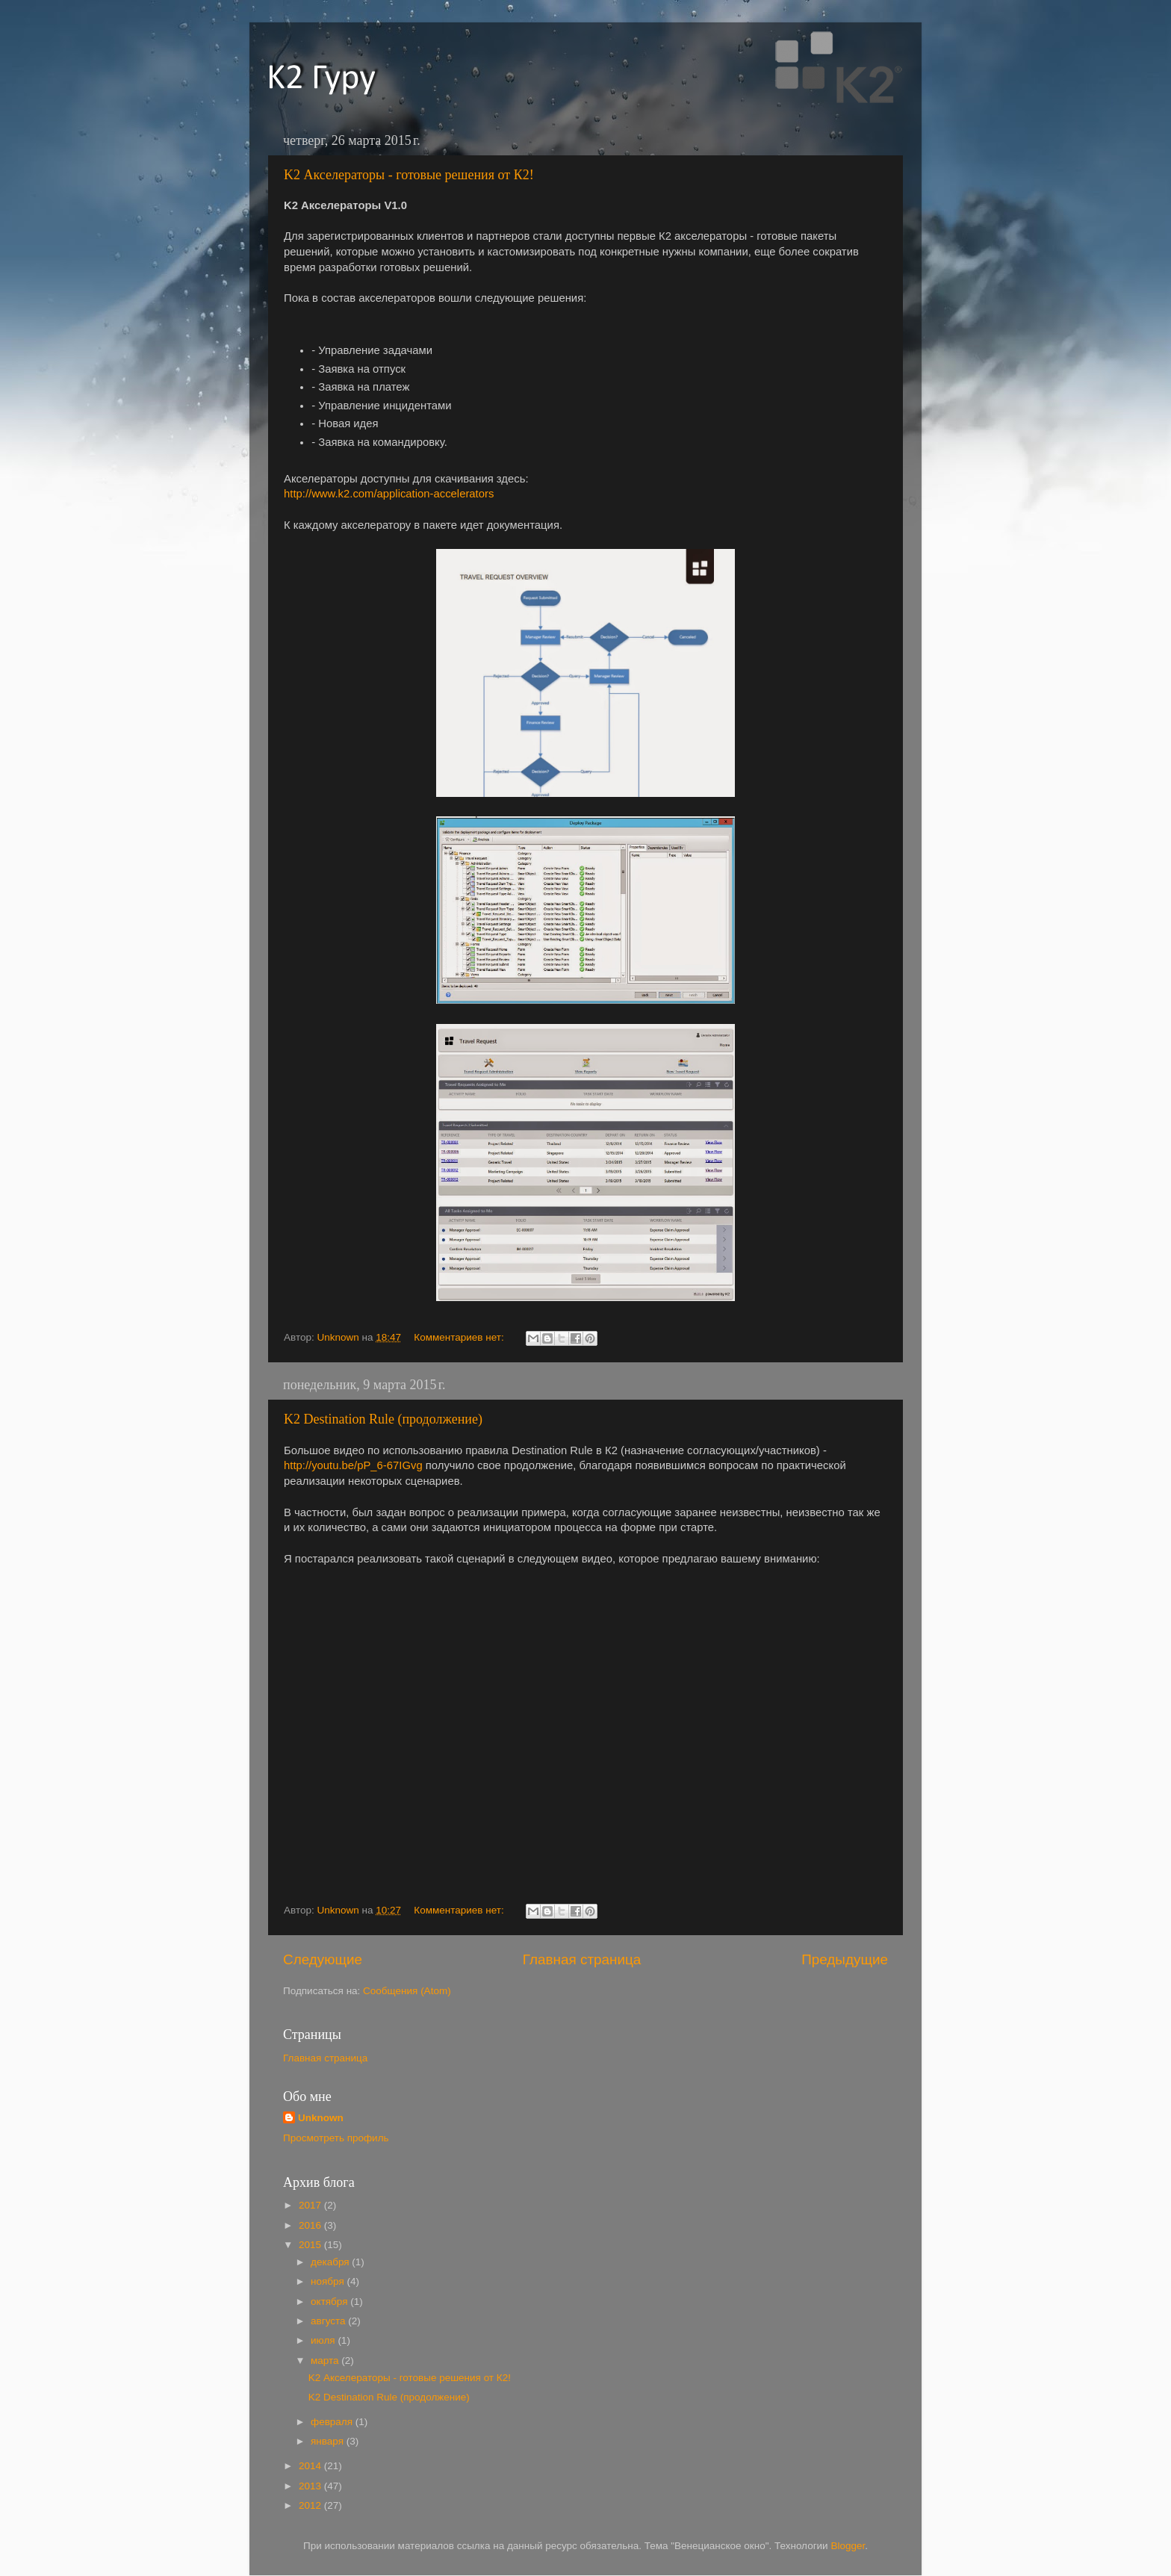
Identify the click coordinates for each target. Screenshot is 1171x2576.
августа (329, 2321)
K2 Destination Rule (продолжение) (383, 1419)
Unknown (321, 2117)
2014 (311, 2465)
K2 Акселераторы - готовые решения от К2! (409, 174)
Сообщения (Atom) (407, 1990)
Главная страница (582, 1959)
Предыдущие (844, 1959)
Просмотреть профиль (336, 2138)
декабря (331, 2262)
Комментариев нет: (460, 1337)
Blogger (847, 2545)
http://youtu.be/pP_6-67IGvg (353, 1465)
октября (330, 2301)
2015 (311, 2244)
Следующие (322, 1959)
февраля (333, 2421)
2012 (311, 2505)
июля (324, 2340)
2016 (311, 2225)
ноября (329, 2281)
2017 (311, 2205)
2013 (311, 2486)
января (329, 2441)
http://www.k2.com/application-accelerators (389, 494)
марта (326, 2360)
